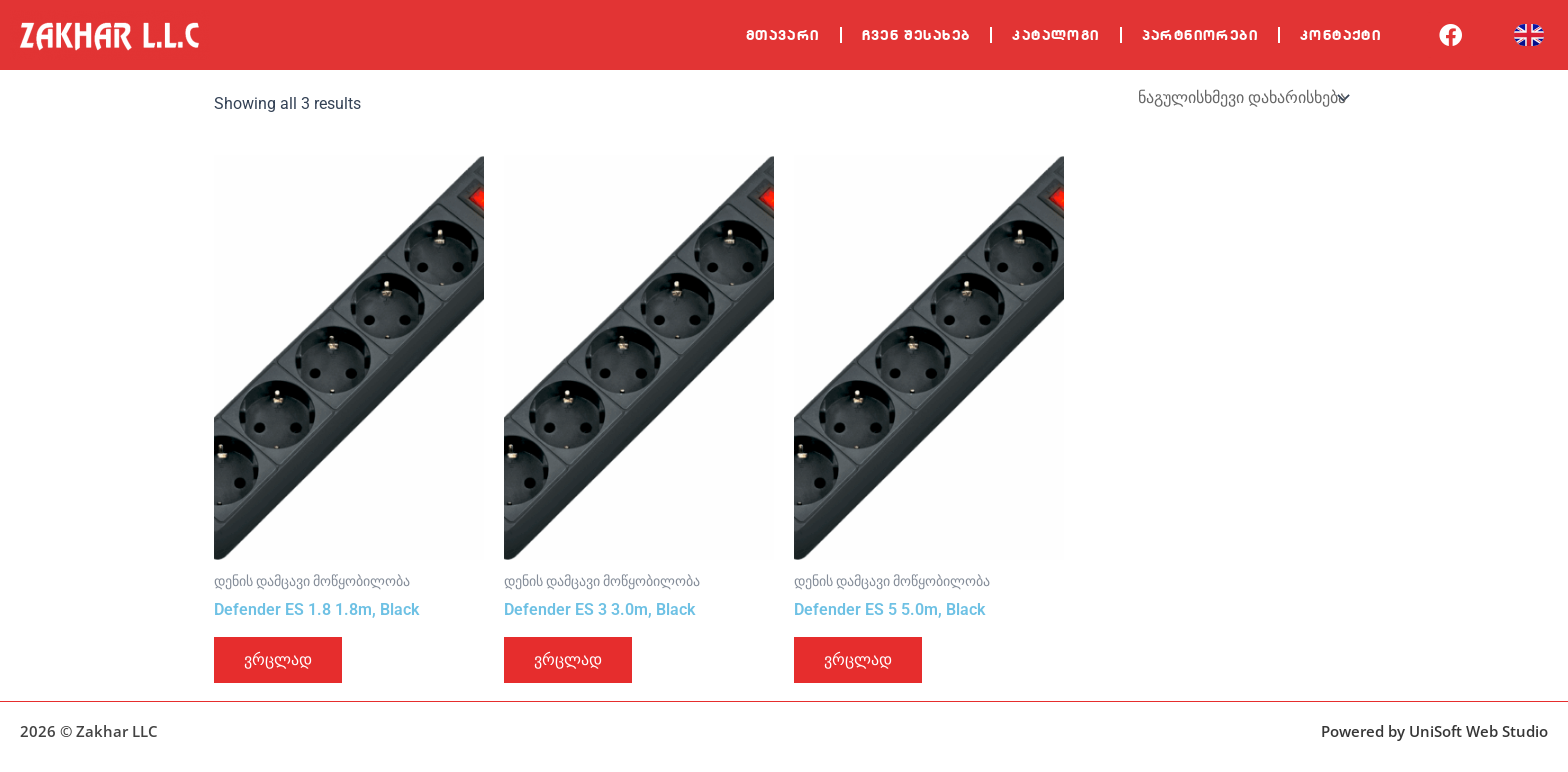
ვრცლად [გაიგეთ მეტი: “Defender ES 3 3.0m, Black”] (568, 659)
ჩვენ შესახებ (916, 35)
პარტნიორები (1200, 35)
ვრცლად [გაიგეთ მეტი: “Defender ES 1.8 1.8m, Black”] (278, 659)
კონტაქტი (1340, 35)
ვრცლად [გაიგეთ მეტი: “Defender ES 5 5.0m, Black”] (858, 659)
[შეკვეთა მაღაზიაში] (1242, 97)
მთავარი (783, 35)
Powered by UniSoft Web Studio (1434, 731)
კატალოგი (1055, 35)
